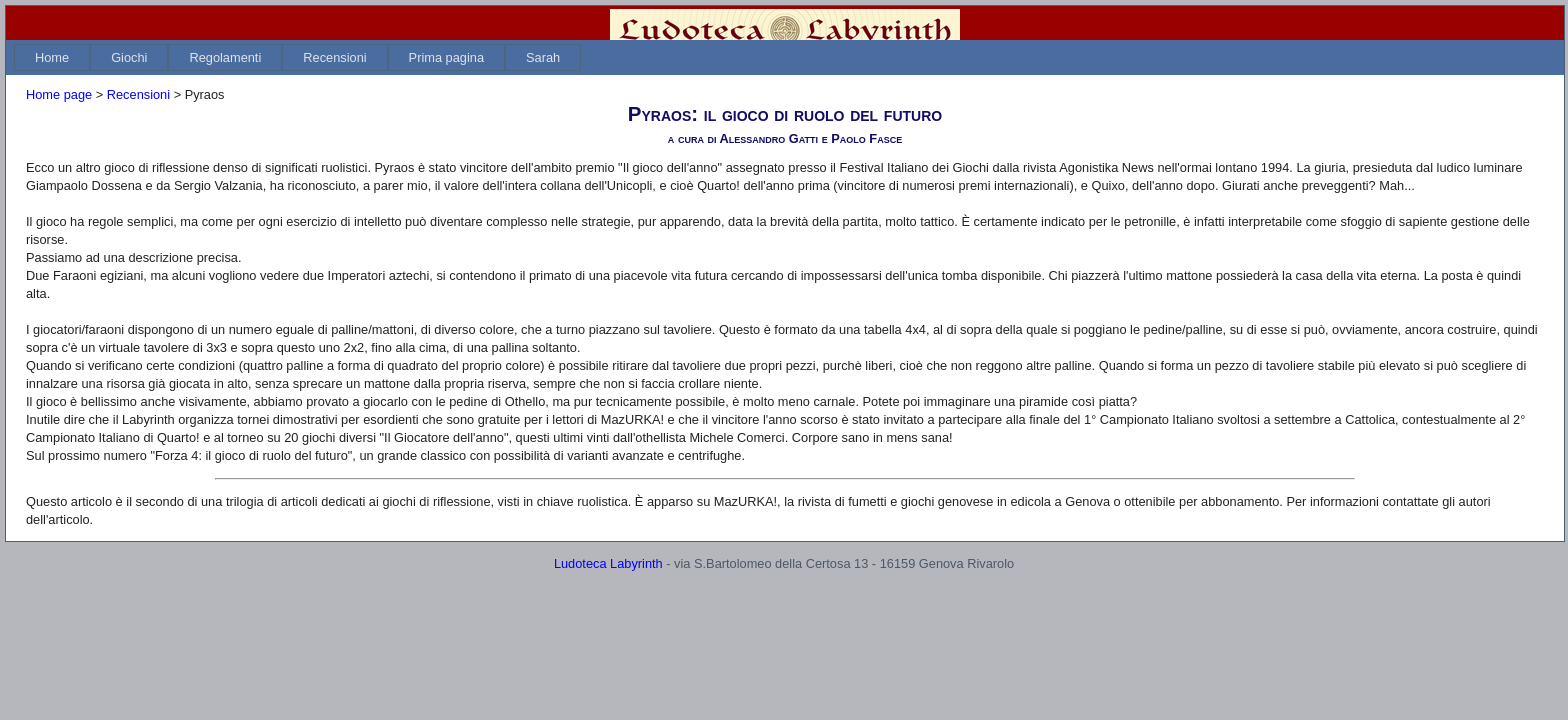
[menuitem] (52, 69)
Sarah (543, 69)
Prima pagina (446, 69)
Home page (59, 106)
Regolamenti (225, 69)
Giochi (129, 69)
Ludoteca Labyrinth (608, 575)
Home (52, 69)
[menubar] (297, 69)
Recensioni (334, 69)
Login (1524, 29)
